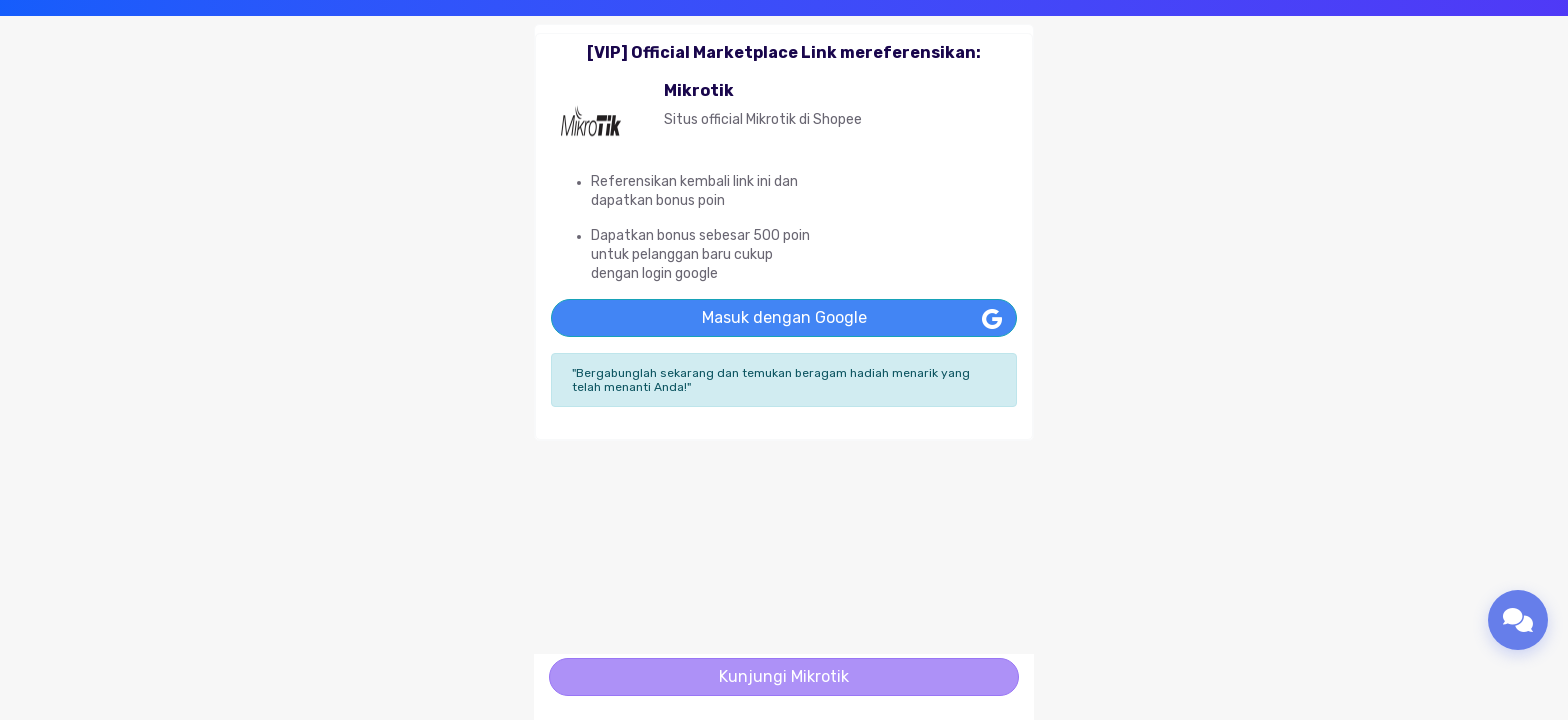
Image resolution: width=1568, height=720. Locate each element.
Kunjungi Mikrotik (784, 676)
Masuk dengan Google (784, 317)
